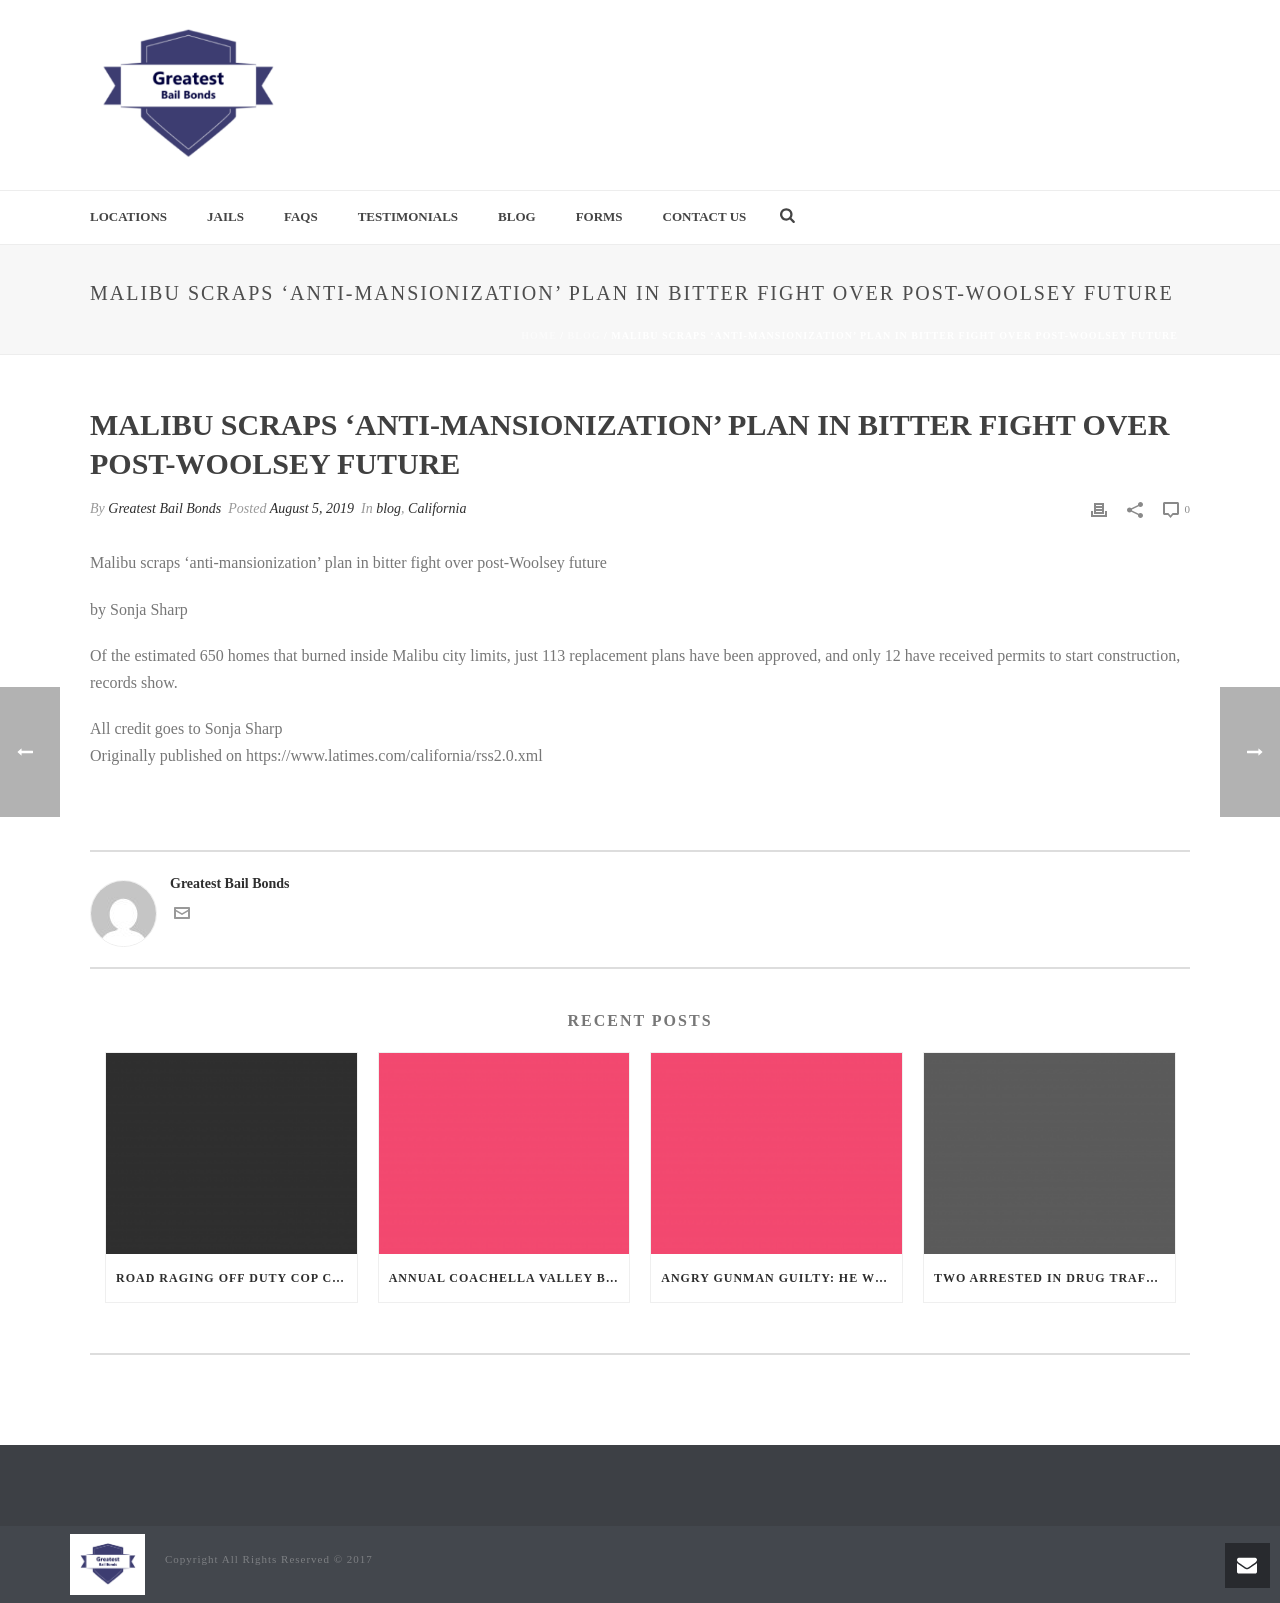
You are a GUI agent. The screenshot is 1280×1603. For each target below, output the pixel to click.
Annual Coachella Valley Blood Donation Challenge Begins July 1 (509, 1278)
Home (539, 335)
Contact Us (705, 216)
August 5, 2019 (312, 508)
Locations (128, 216)
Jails (225, 216)
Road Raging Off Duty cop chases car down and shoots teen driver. (236, 1278)
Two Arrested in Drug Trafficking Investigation (1054, 1278)
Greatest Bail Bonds (164, 508)
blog (584, 335)
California (437, 508)
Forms (599, 216)
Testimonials (408, 216)
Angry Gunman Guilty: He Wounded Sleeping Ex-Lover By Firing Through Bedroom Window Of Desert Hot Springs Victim (781, 1278)
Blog (517, 216)
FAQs (301, 216)
